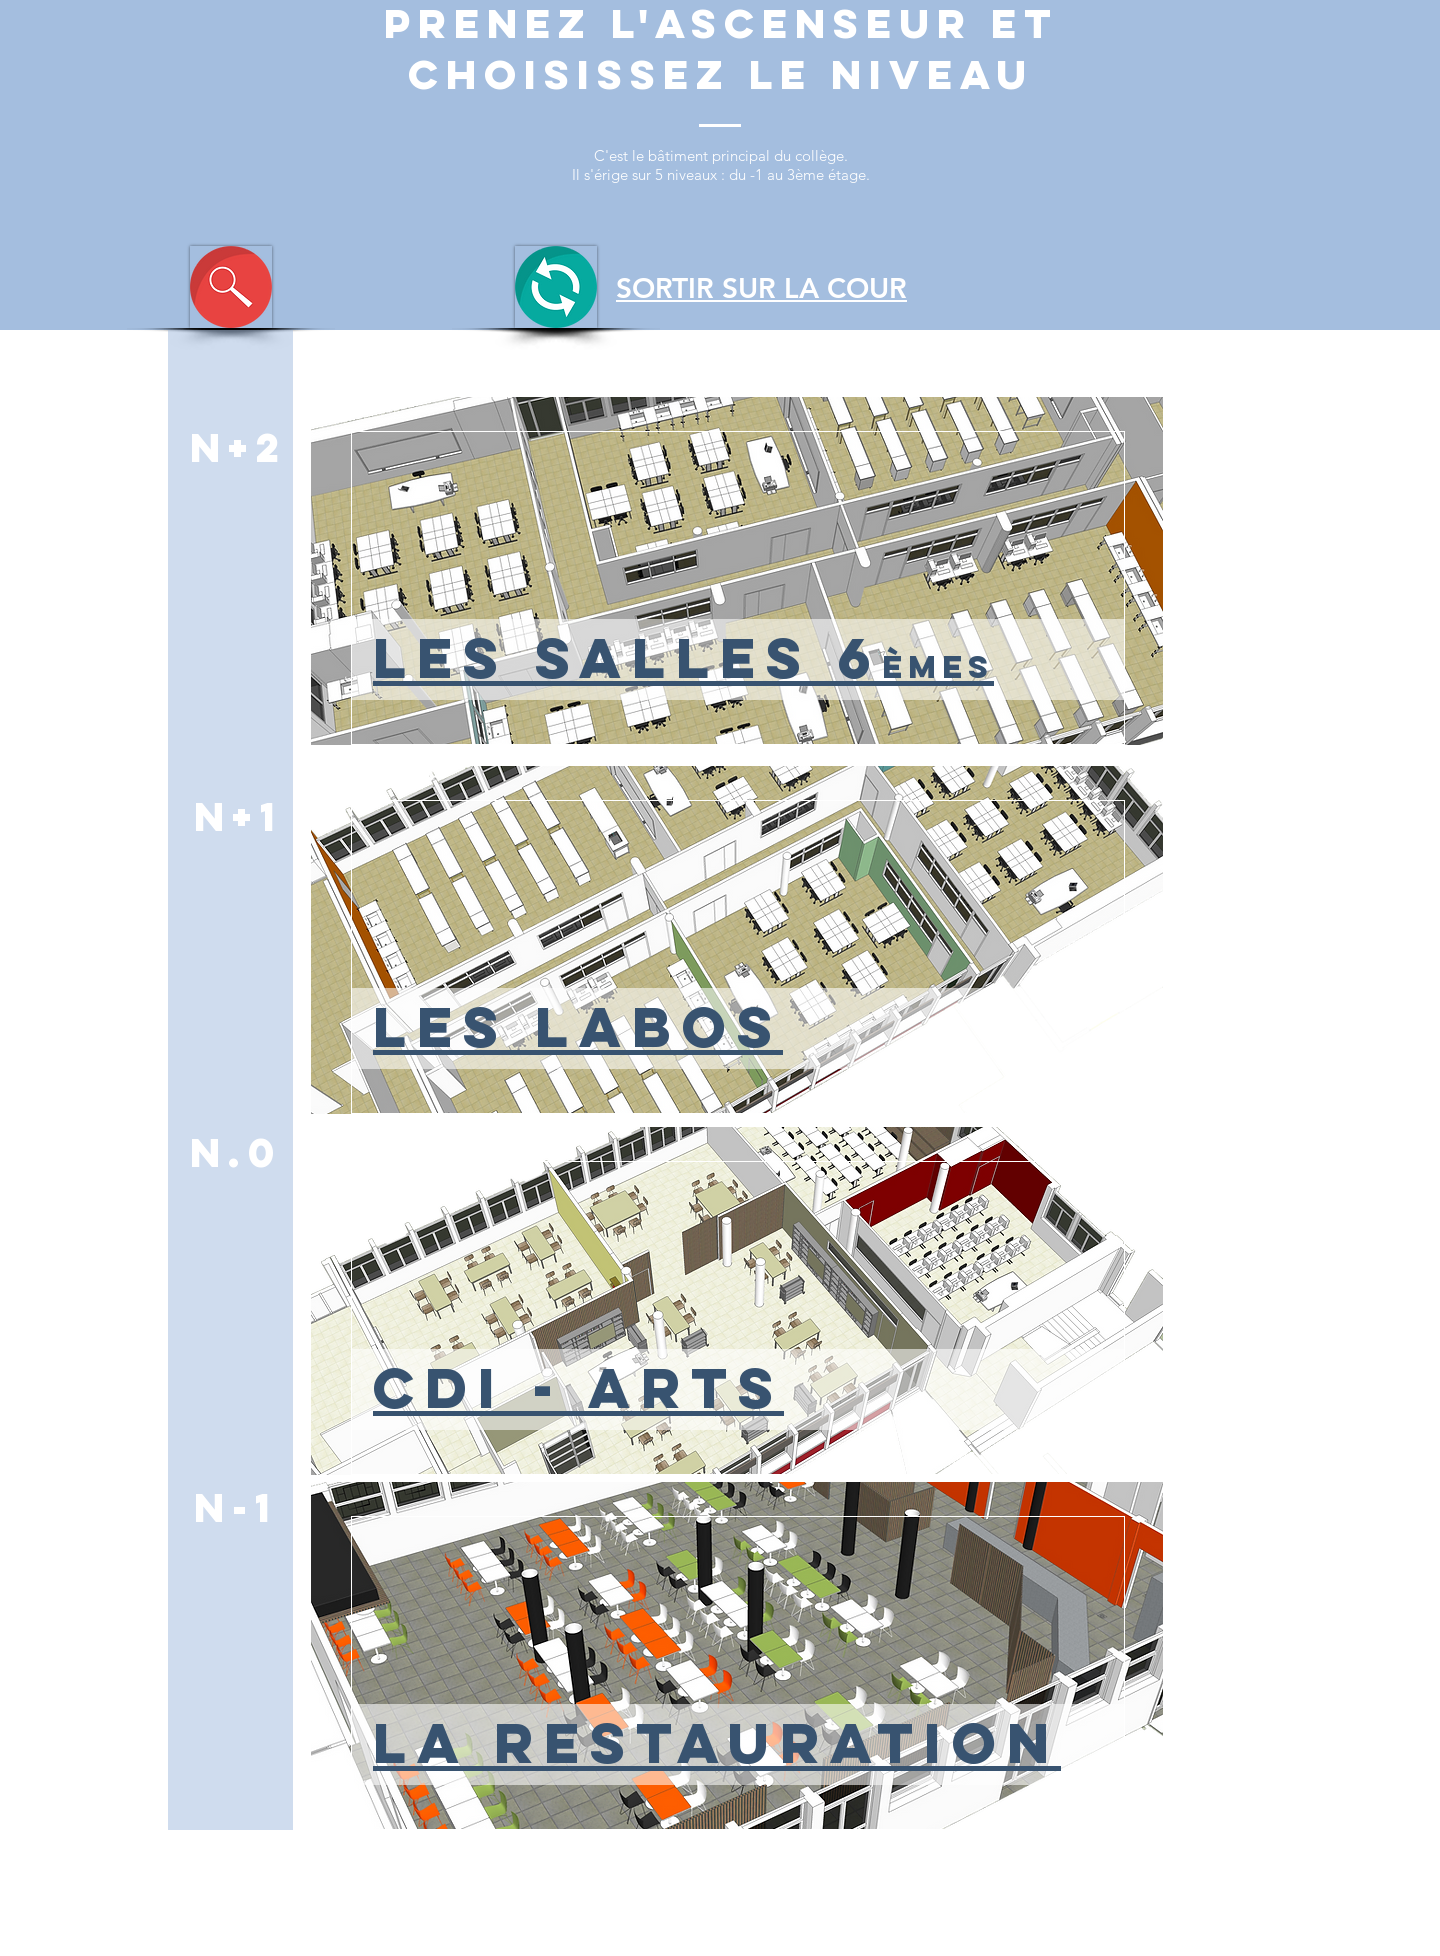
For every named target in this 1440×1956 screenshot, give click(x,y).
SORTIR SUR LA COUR (761, 288)
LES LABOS (578, 1026)
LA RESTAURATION (717, 1742)
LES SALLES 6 (683, 657)
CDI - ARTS (578, 1387)
